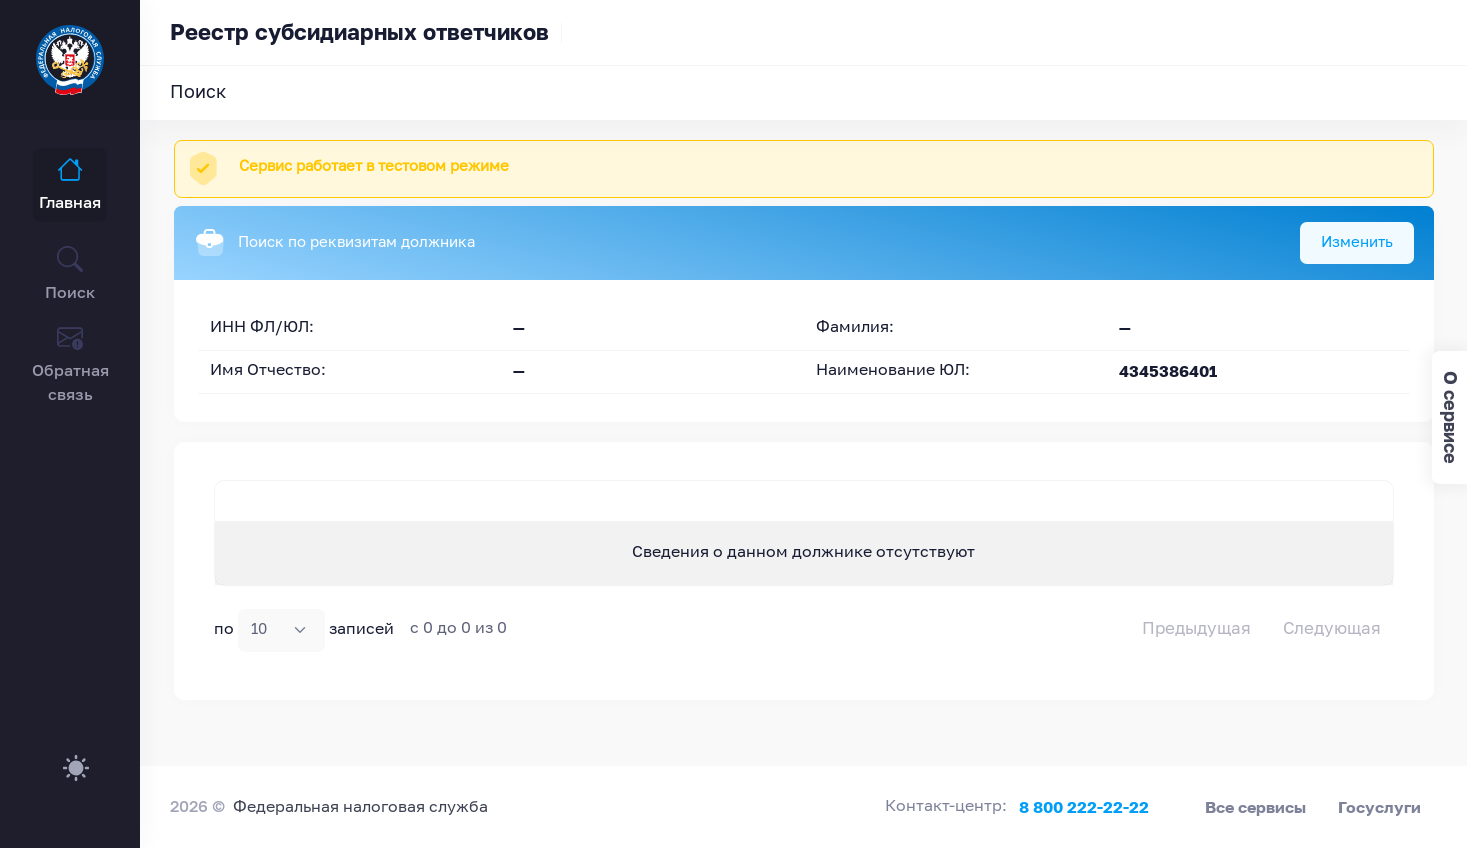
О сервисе (1450, 417)
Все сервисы (1255, 807)
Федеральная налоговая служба (360, 808)
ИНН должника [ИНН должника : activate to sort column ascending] (466, 518)
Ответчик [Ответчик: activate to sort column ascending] (670, 518)
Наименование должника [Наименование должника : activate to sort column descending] (287, 518)
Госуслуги (1379, 807)
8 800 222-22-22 (1084, 807)
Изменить (1357, 242)
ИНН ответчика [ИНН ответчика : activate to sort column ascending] (951, 518)
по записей (304, 666)
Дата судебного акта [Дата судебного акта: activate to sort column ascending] (1188, 518)
